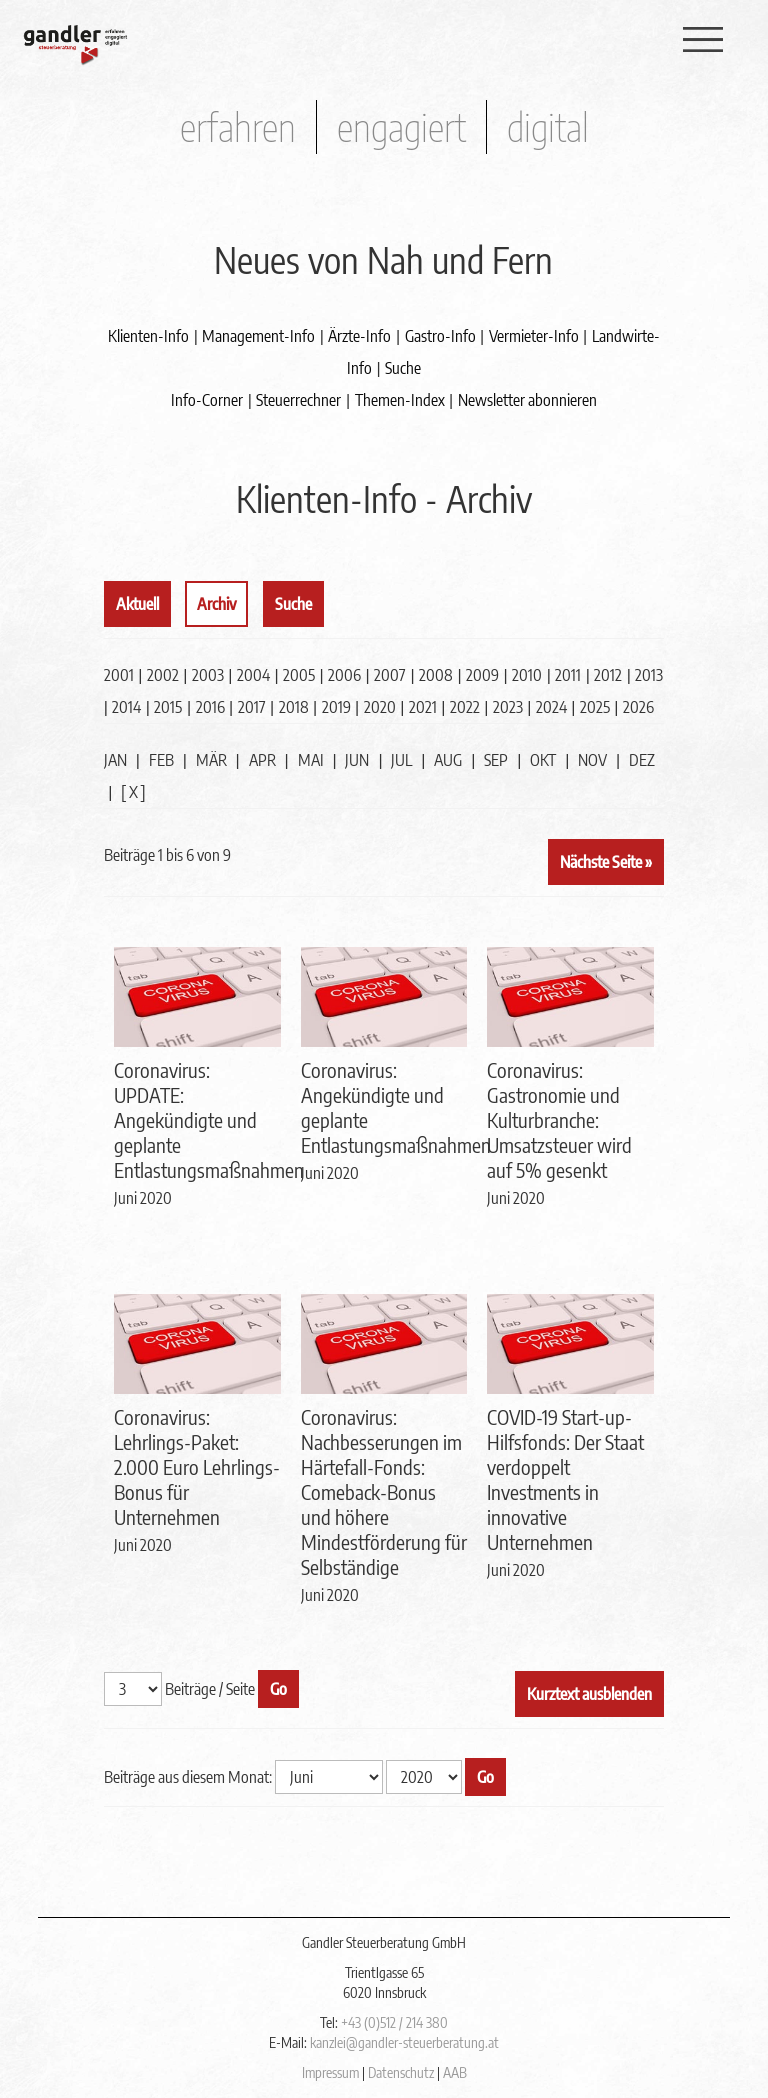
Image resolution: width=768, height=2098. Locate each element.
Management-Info (258, 336)
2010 (527, 675)
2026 (638, 707)
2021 (423, 707)
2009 (482, 675)
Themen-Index (400, 400)
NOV (592, 760)
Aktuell (137, 604)
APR (262, 760)
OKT (543, 760)
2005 (299, 675)
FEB (161, 760)
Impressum (330, 2072)
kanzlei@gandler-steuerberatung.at (404, 2042)
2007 (390, 675)
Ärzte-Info (359, 336)
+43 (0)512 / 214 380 (394, 2022)
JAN (115, 760)
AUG (448, 760)
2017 (252, 707)
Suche (403, 368)
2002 (163, 675)
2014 (126, 707)
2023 (508, 707)
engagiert (401, 126)
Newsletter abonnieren (527, 400)
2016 (210, 707)
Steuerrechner (298, 400)
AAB (455, 2072)
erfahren (238, 126)
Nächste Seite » (606, 862)
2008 (436, 675)
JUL (401, 760)
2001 (119, 675)
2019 (336, 707)
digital (548, 126)
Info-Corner (207, 400)
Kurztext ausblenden (589, 1694)
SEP (496, 760)
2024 (551, 707)
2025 (595, 707)
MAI (311, 760)
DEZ (642, 760)
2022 (465, 707)
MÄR (211, 760)
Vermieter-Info (534, 336)
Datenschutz (401, 2072)
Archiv (216, 604)
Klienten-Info (148, 336)
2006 (344, 675)
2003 (208, 675)
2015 (168, 707)
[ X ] (133, 792)
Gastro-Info (440, 336)
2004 (253, 675)
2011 (568, 675)
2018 (294, 707)
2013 (649, 675)
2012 (608, 675)
